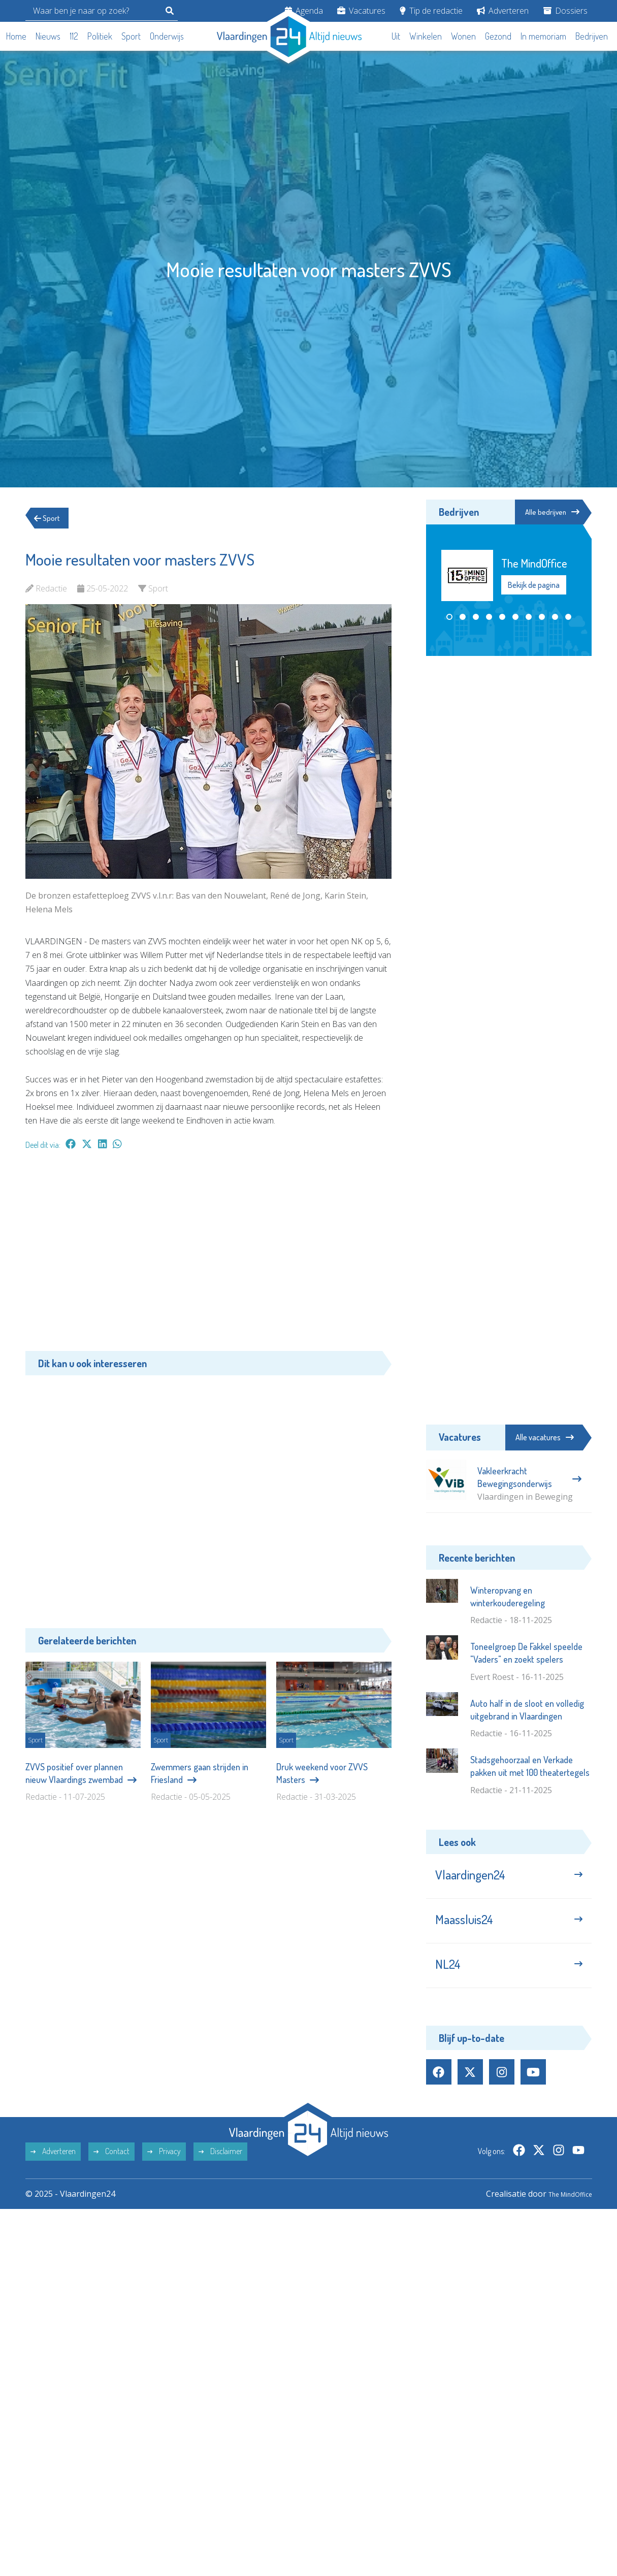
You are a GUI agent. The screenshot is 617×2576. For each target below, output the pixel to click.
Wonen (463, 36)
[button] (449, 618)
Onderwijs (167, 36)
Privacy (164, 2168)
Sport (131, 36)
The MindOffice (563, 2211)
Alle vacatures (544, 1437)
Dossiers (565, 10)
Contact (111, 2168)
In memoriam (543, 36)
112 (74, 36)
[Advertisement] (208, 1255)
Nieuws (48, 36)
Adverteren (503, 10)
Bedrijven (591, 36)
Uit (396, 36)
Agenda (304, 10)
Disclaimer (220, 2168)
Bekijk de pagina (534, 586)
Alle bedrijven (546, 512)
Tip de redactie (431, 10)
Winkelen (425, 36)
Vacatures (361, 10)
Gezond (498, 36)
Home (16, 36)
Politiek (99, 36)
